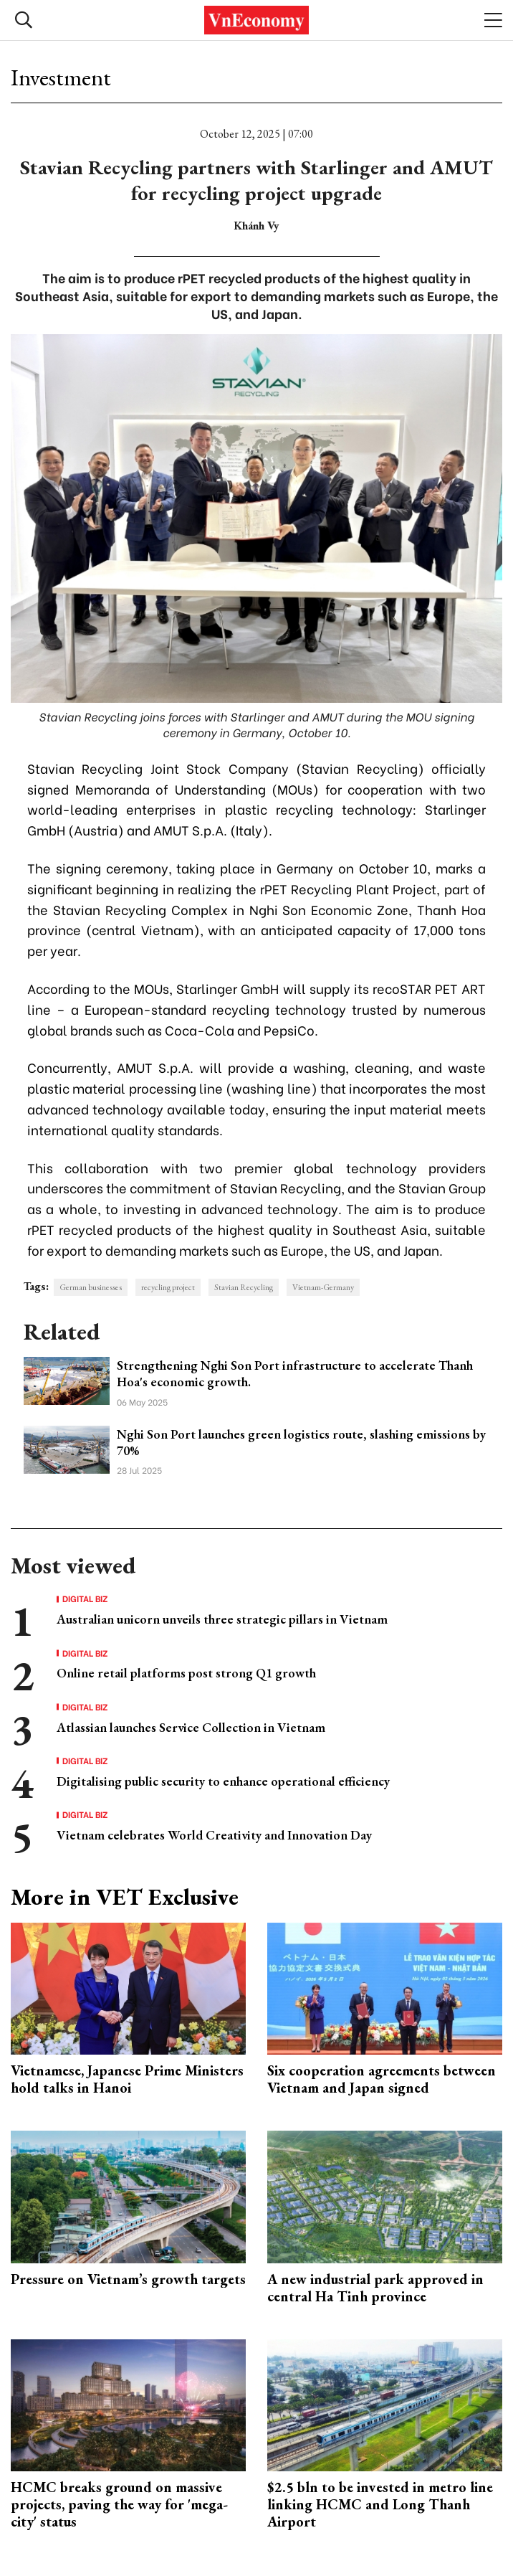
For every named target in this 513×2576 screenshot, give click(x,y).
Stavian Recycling (243, 1287)
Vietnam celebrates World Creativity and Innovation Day (214, 1835)
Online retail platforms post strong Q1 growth (186, 1673)
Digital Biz (85, 1598)
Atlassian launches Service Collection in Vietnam (191, 1727)
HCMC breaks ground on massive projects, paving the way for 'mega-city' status (119, 2504)
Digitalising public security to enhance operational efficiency (223, 1781)
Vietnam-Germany (323, 1287)
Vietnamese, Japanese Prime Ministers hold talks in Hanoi (127, 2079)
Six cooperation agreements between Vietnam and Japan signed (381, 2079)
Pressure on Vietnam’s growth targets (128, 2279)
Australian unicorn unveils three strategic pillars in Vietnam (222, 1619)
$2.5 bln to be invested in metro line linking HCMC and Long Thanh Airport (380, 2504)
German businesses (90, 1287)
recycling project (168, 1287)
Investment (61, 77)
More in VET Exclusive (125, 1897)
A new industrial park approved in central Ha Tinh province (375, 2288)
